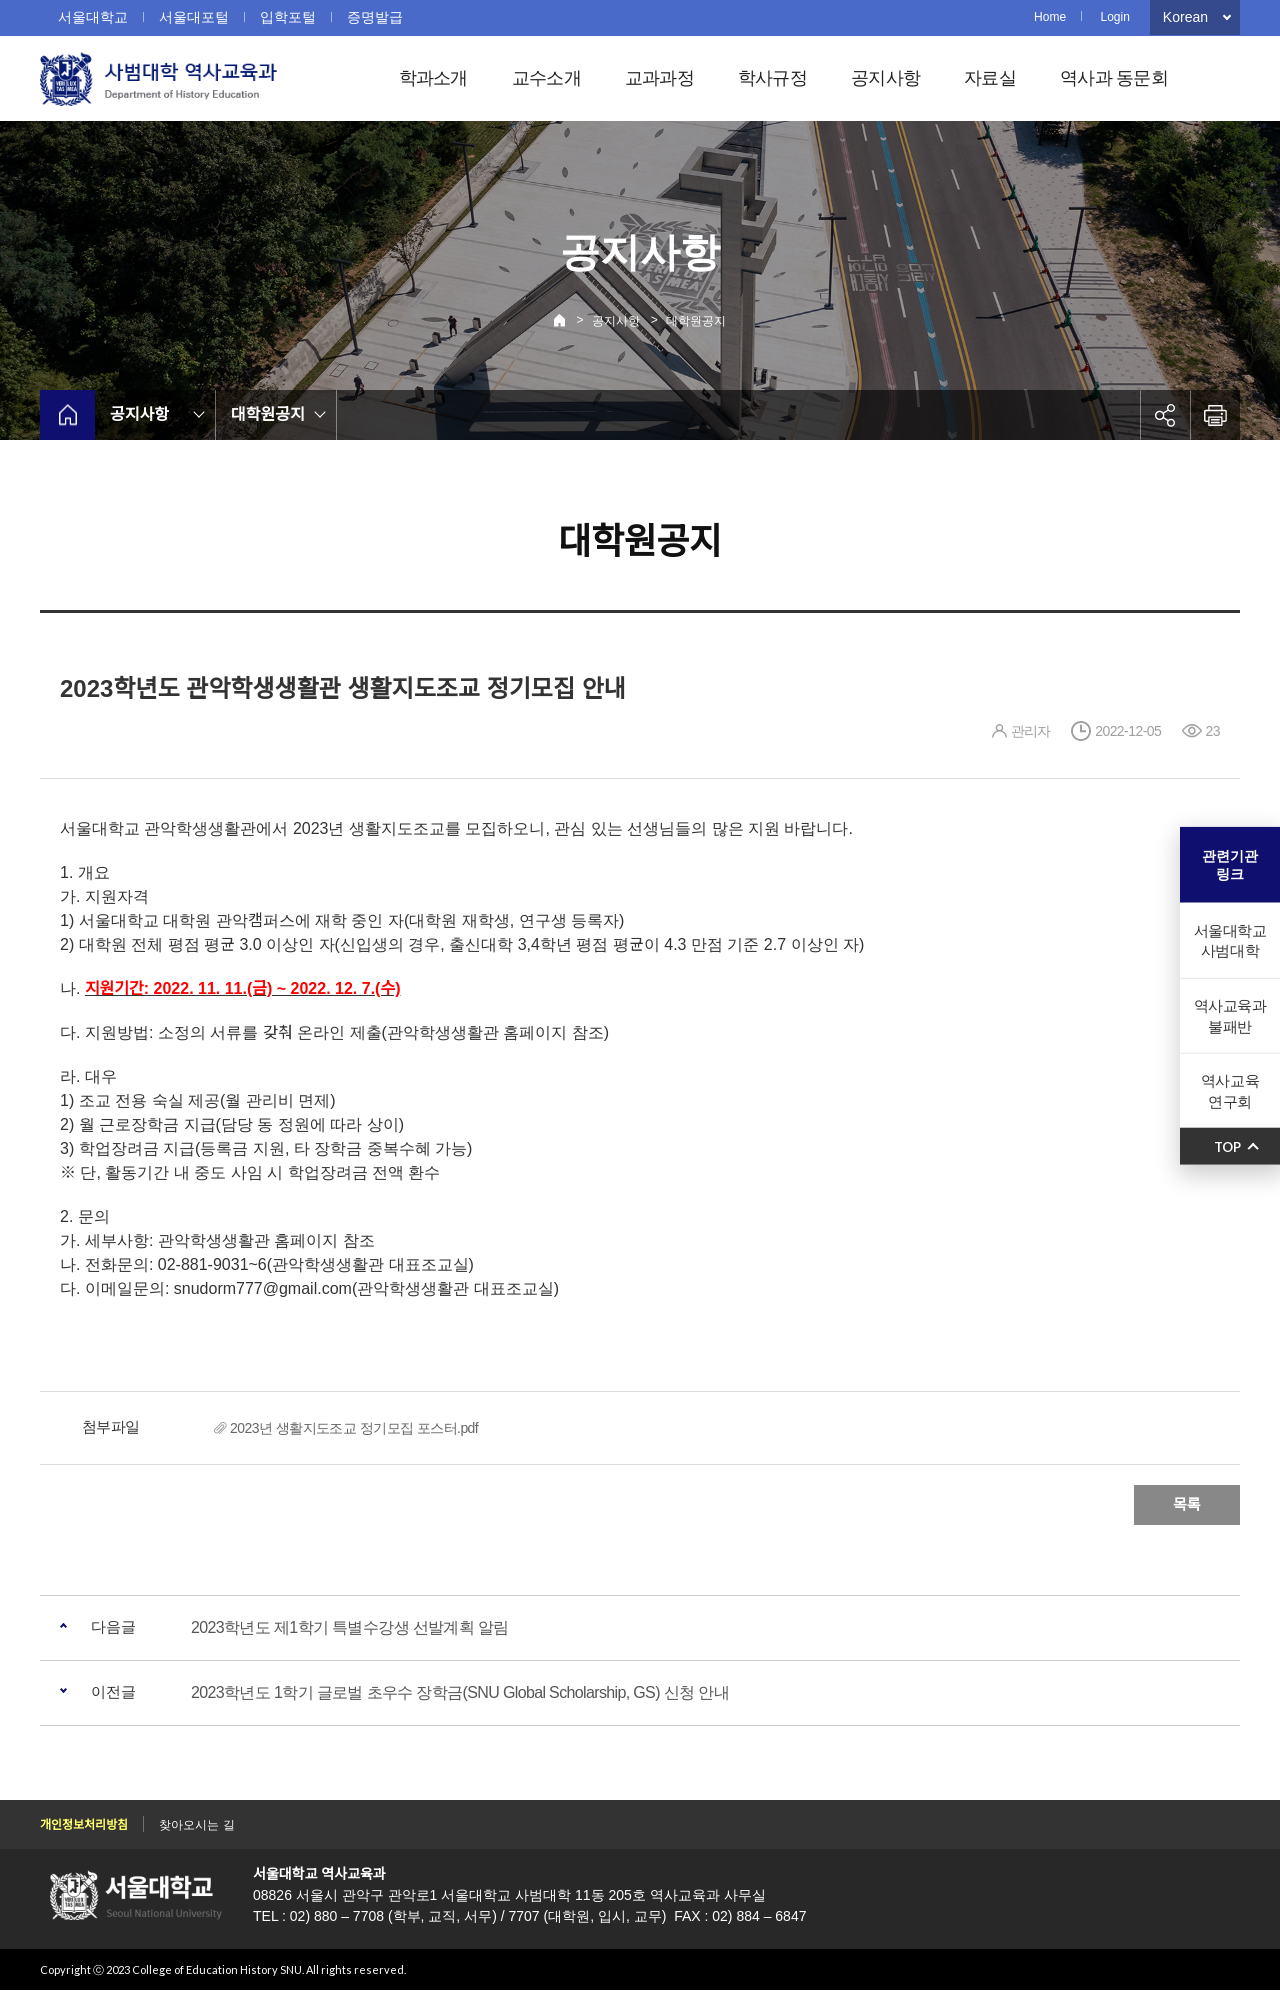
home (67, 415)
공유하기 (1165, 415)
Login (1114, 17)
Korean (1185, 17)
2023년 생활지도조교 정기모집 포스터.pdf (354, 1428)
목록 (1187, 1504)
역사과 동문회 (1114, 78)
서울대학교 (93, 17)
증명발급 (375, 17)
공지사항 (885, 78)
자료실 (990, 78)
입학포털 (288, 17)
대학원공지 (696, 321)
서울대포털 (194, 17)
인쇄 (1215, 415)
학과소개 (433, 78)
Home (1050, 17)
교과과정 (659, 78)
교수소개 (546, 78)
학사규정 (772, 78)
